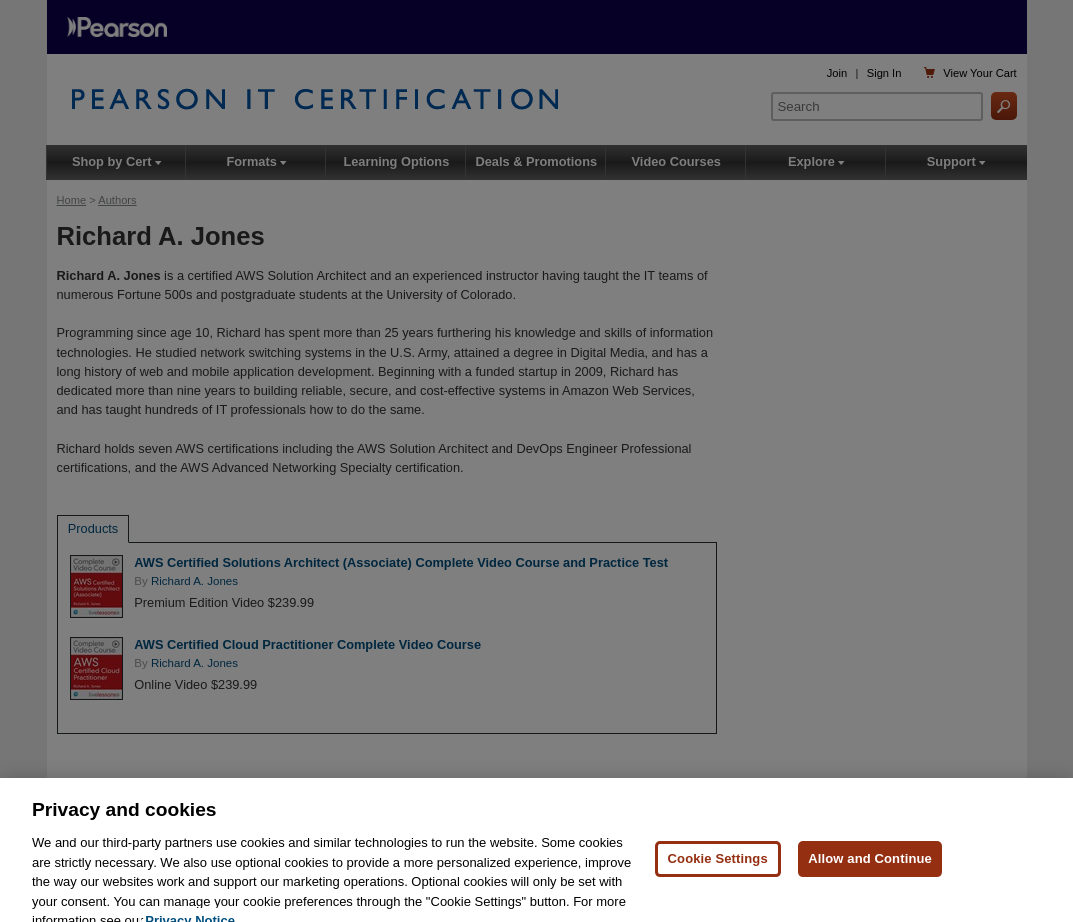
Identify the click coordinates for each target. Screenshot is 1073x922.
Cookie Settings (718, 866)
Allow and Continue (870, 866)
